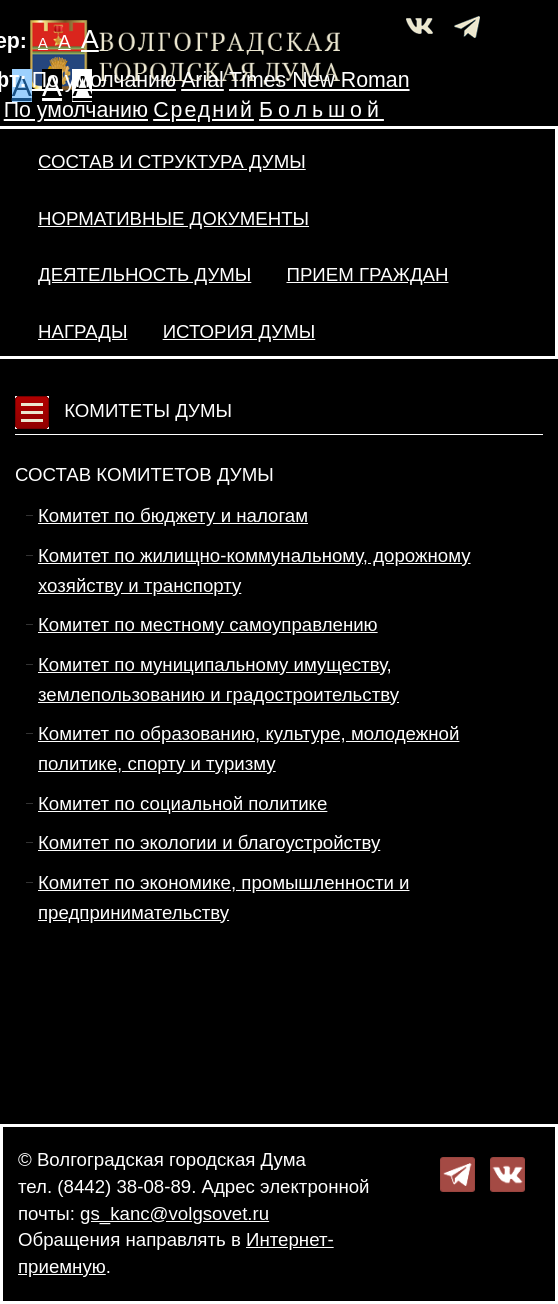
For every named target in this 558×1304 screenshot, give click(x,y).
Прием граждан (367, 274)
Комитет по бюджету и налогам (173, 515)
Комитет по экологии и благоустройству (209, 842)
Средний (203, 110)
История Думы (239, 331)
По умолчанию (104, 80)
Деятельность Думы (144, 274)
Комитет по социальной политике (182, 803)
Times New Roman (319, 80)
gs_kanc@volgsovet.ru (174, 1213)
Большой (321, 110)
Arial (202, 80)
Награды (82, 331)
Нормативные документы (173, 218)
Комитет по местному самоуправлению (208, 624)
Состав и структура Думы (172, 161)
